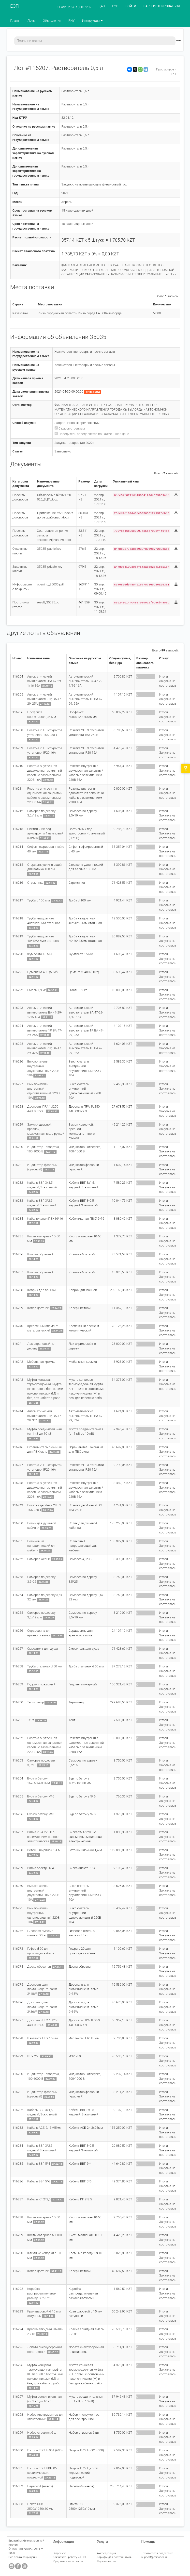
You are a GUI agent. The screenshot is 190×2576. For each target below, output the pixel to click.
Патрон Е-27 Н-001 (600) (45, 2450)
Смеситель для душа (42, 1648)
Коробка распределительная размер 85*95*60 (42, 2293)
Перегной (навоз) (40, 2486)
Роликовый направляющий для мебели (41, 1545)
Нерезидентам (107, 2561)
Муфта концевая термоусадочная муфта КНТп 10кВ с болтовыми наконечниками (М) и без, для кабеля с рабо (45, 1389)
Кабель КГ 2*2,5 (39, 2199)
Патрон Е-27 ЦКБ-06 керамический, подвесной (42, 2472)
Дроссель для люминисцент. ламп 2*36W (42, 2006)
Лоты (31, 20)
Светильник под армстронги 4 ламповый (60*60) (45, 833)
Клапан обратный (40, 1254)
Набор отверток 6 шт (42, 2432)
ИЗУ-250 (33, 2056)
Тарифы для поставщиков (114, 2557)
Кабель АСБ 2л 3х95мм (44, 2127)
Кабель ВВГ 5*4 (38, 2163)
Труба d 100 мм (38, 900)
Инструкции (92, 20)
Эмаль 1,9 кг (36, 990)
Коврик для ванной (41, 1290)
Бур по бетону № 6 (40, 1796)
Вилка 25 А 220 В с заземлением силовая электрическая (43, 1836)
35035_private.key (49, 566)
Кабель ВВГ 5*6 (38, 2181)
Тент (30, 1720)
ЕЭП (14, 6)
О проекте (59, 2553)
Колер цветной (38, 1308)
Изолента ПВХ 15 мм (42, 2038)
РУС (115, 6)
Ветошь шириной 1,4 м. (44, 1850)
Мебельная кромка (41, 1361)
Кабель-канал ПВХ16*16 (45, 1218)
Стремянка (35, 882)
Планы (15, 20)
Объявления (52, 20)
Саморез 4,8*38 (38, 1559)
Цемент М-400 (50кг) (42, 972)
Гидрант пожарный (41, 1684)
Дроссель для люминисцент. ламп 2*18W (42, 1989)
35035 (98, 336)
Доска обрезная (39, 1966)
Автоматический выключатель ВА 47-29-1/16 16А (44, 681)
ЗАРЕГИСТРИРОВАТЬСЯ (162, 6)
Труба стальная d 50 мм (44, 1666)
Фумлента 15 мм (39, 954)
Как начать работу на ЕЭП (70, 2557)
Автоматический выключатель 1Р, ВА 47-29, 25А (44, 699)
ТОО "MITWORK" (21, 2548)
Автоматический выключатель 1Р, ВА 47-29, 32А (44, 1048)
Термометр (35, 1702)
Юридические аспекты (68, 2561)
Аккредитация (106, 2553)
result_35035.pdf (48, 602)
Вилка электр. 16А (40, 1868)
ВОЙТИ (131, 6)
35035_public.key (49, 548)
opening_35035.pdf (50, 584)
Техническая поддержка (157, 2553)
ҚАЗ (102, 6)
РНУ (71, 20)
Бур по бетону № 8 (40, 1814)
